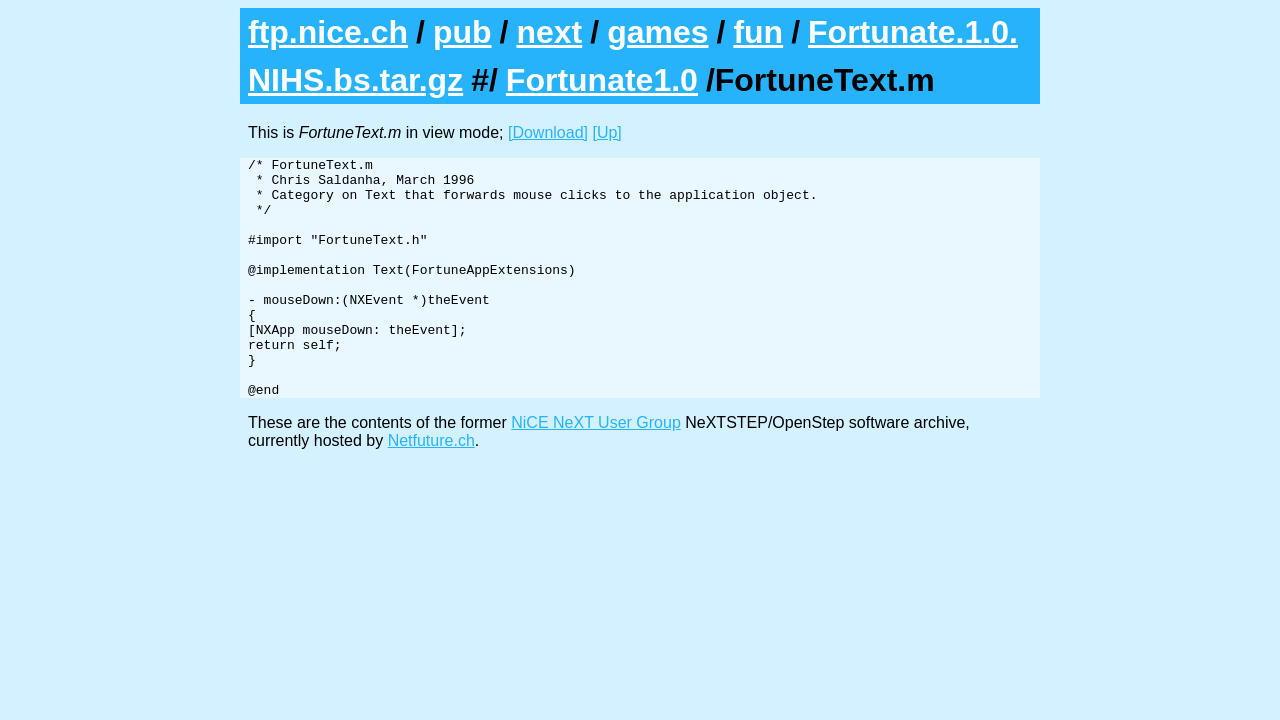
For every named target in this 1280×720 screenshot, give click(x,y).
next (549, 32)
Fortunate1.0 (602, 80)
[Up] (606, 132)
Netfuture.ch (431, 488)
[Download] (548, 132)
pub (462, 32)
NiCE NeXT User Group (596, 470)
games (657, 32)
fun (758, 32)
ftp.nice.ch (328, 32)
